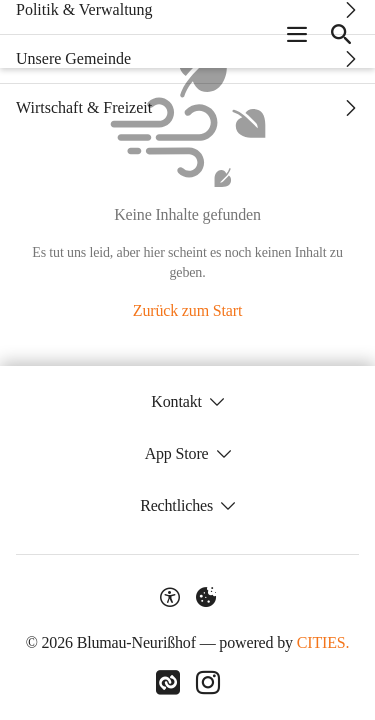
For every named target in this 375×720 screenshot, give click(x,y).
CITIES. (323, 642)
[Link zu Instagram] (208, 683)
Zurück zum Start (187, 310)
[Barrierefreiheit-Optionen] (170, 597)
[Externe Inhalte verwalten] (206, 597)
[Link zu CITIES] (168, 683)
